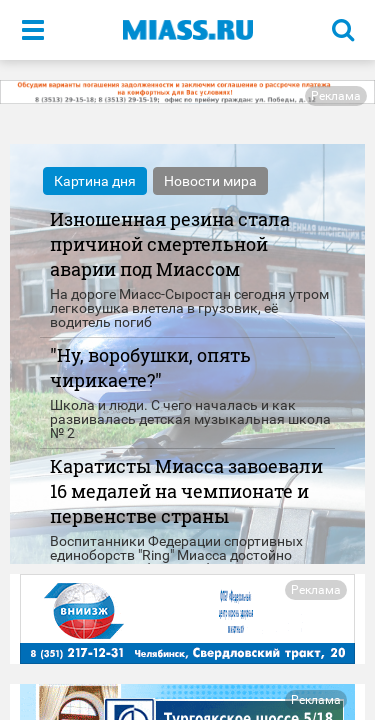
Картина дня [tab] (95, 181)
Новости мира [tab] (210, 181)
